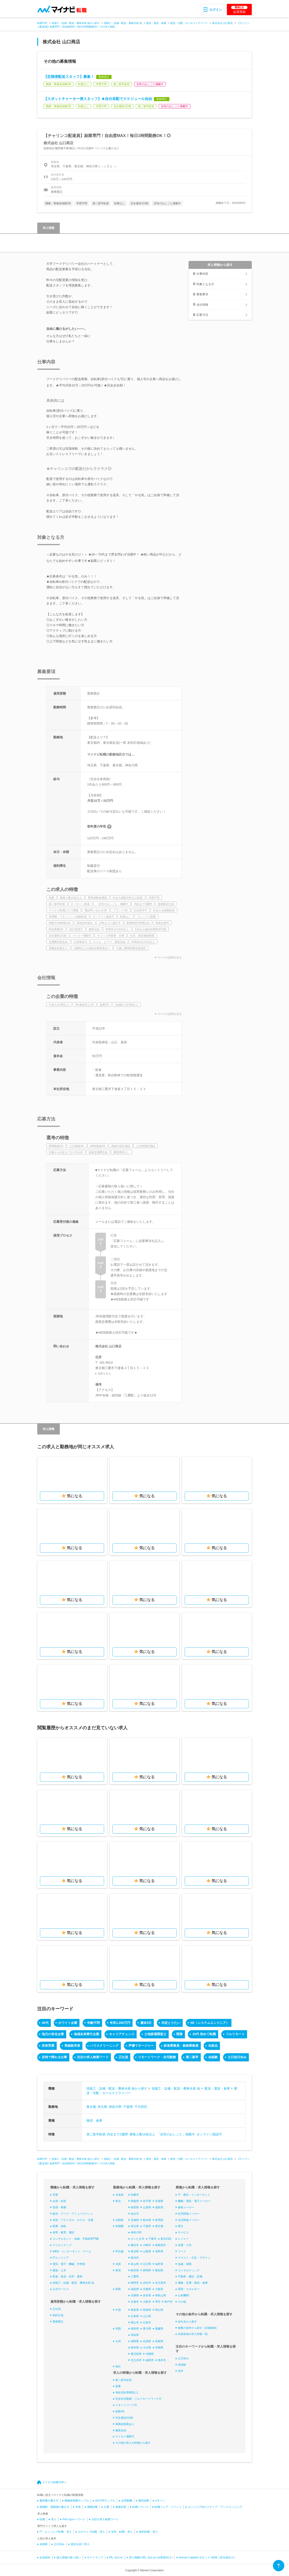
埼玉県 (102, 2107)
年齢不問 (93, 2023)
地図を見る (104, 1373)
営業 (55, 2194)
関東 (179, 2034)
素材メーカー (186, 2207)
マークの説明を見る (169, 957)
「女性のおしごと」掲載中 (176, 2134)
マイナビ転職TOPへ (54, 2482)
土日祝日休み (237, 2057)
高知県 (135, 2335)
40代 (45, 2023)
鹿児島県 (136, 2353)
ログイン (215, 10)
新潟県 (135, 2251)
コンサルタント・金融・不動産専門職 (76, 2238)
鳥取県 (135, 2309)
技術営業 (48, 2045)
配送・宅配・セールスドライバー (189, 23)
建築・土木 (59, 2270)
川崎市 (147, 2245)
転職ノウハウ (140, 2507)
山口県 (147, 2316)
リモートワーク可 (126, 2405)
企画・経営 (59, 2201)
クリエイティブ (62, 2245)
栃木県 (147, 2220)
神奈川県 (115, 2107)
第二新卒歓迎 (95, 2134)
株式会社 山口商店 (222, 23)
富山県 (135, 2264)
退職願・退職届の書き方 (54, 2507)
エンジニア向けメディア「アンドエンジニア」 (216, 2507)
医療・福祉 (59, 2226)
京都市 (135, 2301)
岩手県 (147, 2201)
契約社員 (58, 2315)
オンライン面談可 (209, 2134)
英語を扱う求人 (80, 2544)
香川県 (147, 2328)
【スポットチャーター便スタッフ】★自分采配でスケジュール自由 (98, 99)
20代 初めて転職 (204, 2034)
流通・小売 (184, 2245)
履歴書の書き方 (49, 2500)
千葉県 (128, 2107)
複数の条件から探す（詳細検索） (198, 2328)
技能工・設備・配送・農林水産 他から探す (76, 23)
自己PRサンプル (105, 2500)
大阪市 (147, 2301)
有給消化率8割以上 (127, 2392)
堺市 (158, 2301)
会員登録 (239, 10)
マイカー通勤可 (124, 2436)
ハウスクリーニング (104, 2045)
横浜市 (135, 2245)
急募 (118, 2386)
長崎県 (159, 2341)
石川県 (147, 2264)
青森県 (135, 2201)
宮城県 (159, 2201)
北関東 (119, 2220)
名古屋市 (160, 2282)
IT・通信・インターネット (194, 2194)
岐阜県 (135, 2270)
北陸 (118, 2264)
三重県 (135, 2276)
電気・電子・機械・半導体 (69, 2264)
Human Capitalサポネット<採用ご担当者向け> (207, 2557)
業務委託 (58, 2321)
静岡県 (147, 2270)
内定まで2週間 (117, 2134)
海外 (118, 2366)
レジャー (183, 2238)
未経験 (213, 2057)
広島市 (147, 2322)
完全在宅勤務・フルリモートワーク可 (138, 2398)
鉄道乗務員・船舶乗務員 (181, 2045)
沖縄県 (150, 2353)
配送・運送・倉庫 (156, 23)
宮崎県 (159, 2347)
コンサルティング (189, 2270)
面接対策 (120, 2507)
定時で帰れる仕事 (54, 2057)
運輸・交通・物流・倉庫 (193, 2282)
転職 (42, 2519)
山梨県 (147, 2251)
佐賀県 (147, 2341)
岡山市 (135, 2322)
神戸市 (168, 2301)
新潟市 (135, 2257)
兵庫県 (135, 2295)
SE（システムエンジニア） (209, 2023)
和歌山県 (160, 2295)
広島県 (135, 2316)
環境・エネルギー (189, 2289)
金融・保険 (184, 2264)
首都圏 (119, 2226)
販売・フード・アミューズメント (73, 2213)
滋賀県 (135, 2289)
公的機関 (183, 2295)
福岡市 (150, 2360)
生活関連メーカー (189, 2220)
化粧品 (213, 2045)
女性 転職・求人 (122, 2531)
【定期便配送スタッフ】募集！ (69, 77)
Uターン (160, 2500)
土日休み (183, 2358)
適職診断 (92, 2507)
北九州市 (136, 2360)
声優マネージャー (141, 2045)
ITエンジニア (61, 2257)
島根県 (147, 2309)
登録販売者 (72, 2045)
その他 (182, 2301)
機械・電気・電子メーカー (194, 2201)
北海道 (119, 2194)
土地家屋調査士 (155, 2034)
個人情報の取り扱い (68, 2557)
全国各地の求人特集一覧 (193, 2334)
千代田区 (141, 2107)
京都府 (147, 2289)
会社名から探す (187, 2321)
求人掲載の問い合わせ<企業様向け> (151, 2557)
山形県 (147, 2207)
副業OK (120, 2411)
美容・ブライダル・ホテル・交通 (73, 2220)
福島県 (159, 2207)
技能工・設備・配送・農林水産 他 (123, 23)
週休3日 (145, 2023)
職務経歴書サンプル (77, 2500)
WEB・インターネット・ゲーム (72, 2251)
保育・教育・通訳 (63, 2232)
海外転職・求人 (148, 2531)
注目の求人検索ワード (93, 2057)
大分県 (147, 2347)
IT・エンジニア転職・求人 (56, 2531)
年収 (78, 2507)
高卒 (180, 2371)
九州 (118, 2341)
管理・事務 (59, 2207)
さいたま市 (137, 2238)
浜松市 (147, 2282)
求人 (53, 2519)
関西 (118, 2289)
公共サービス (61, 2289)
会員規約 (45, 2557)
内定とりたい (170, 2023)
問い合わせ (116, 2557)
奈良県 (147, 2295)
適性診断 (143, 2500)
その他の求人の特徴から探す (133, 2442)
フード (182, 2251)
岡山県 (159, 2309)
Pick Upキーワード (74, 2519)
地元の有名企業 (53, 2034)
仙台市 (135, 2213)
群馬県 (159, 2220)
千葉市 (152, 2238)
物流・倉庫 (94, 2120)
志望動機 (126, 2500)
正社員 (123, 2057)
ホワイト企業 (67, 2023)
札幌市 (135, 2194)
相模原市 (160, 2245)
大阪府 (159, 2289)
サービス (183, 2232)
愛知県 (159, 2270)
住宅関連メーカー (189, 2213)
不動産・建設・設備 (190, 2276)
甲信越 (119, 2251)
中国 (118, 2309)
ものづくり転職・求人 (91, 2531)
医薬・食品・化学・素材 (67, 2276)
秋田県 (135, 2207)
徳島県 (135, 2328)
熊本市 (162, 2360)
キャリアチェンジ (121, 2034)
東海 (118, 2270)
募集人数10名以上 (142, 2134)
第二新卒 (192, 2057)
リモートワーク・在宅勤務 (157, 2057)
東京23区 (166, 2238)
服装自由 (120, 2430)
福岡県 (135, 2341)
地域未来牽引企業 (86, 2034)
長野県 (159, 2251)
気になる (74, 1496)
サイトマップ (95, 2557)
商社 (180, 2226)
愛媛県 (159, 2328)
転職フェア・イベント (168, 2507)
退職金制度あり (124, 2424)
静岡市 (135, 2282)
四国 (118, 2328)
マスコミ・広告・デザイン (194, 2257)
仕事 (106, 2507)
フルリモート (235, 2034)
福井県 (159, 2264)
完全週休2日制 (124, 2417)
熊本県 (135, 2347)
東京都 (91, 2107)
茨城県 (135, 2220)
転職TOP (42, 23)
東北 (118, 2201)
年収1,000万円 (120, 2023)
